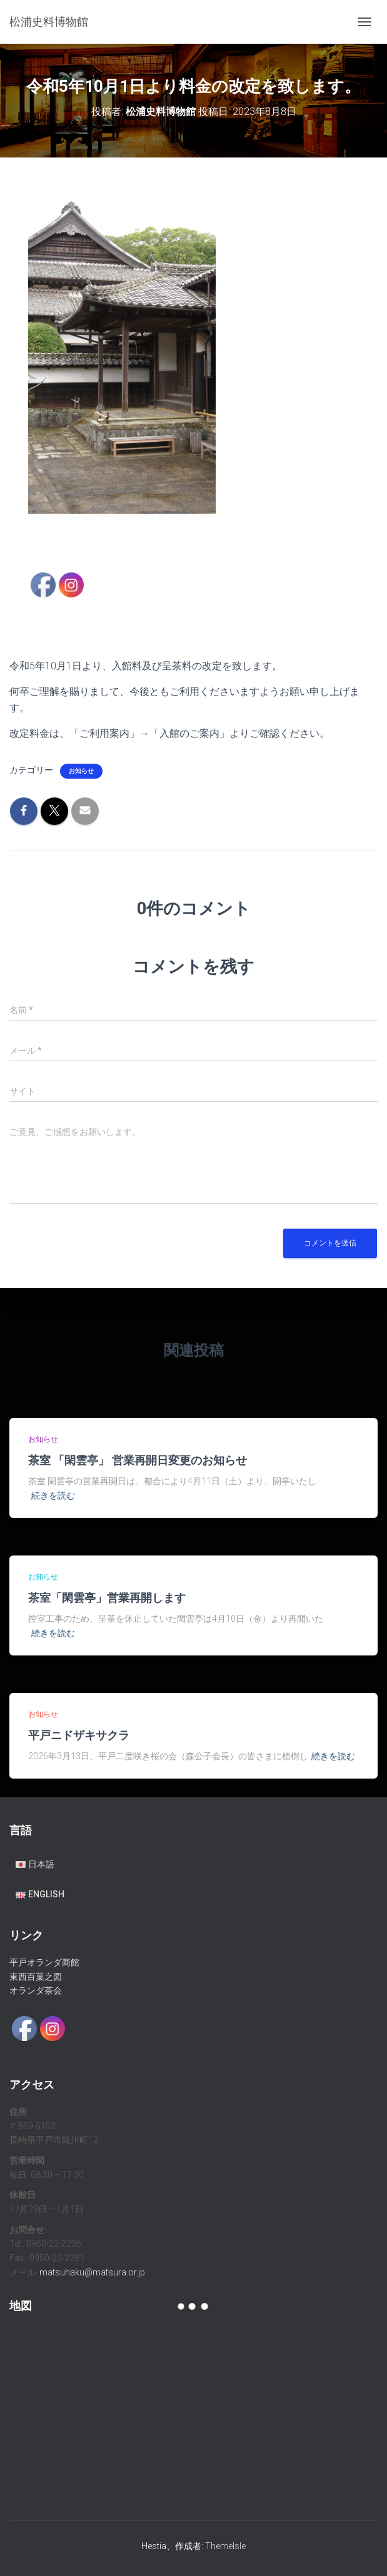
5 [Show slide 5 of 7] (138, 535)
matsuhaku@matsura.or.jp (92, 2272)
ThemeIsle (225, 2546)
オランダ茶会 (35, 1990)
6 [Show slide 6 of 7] (154, 535)
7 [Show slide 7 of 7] (171, 535)
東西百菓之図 (35, 1977)
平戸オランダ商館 (44, 1962)
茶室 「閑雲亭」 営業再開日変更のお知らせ (137, 1459)
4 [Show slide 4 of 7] (122, 535)
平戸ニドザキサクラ (78, 1734)
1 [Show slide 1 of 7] (73, 535)
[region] (122, 377)
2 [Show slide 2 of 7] (89, 535)
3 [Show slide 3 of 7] (106, 535)
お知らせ (81, 770)
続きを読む (53, 1495)
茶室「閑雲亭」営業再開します (107, 1597)
